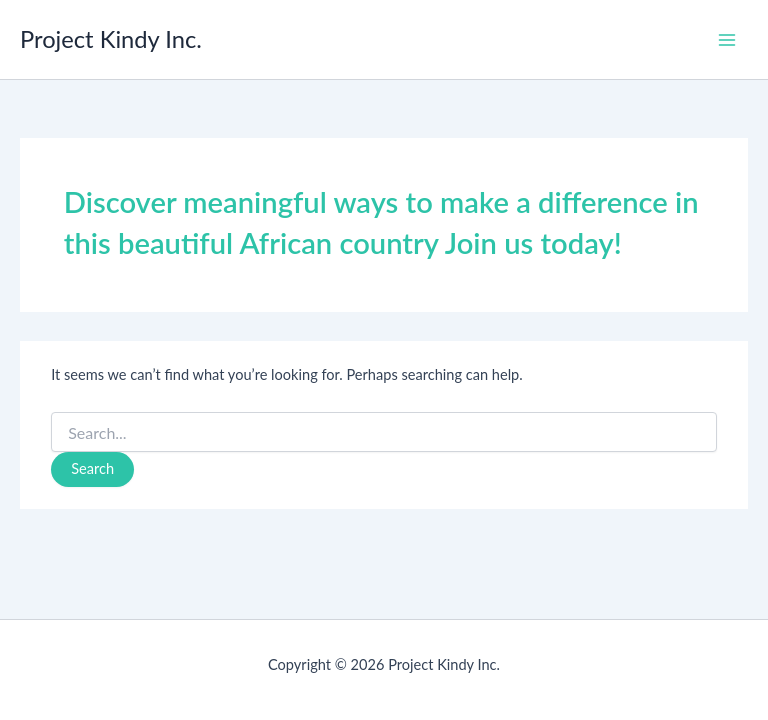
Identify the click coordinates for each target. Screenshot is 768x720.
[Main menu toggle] (727, 40)
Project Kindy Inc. (111, 39)
